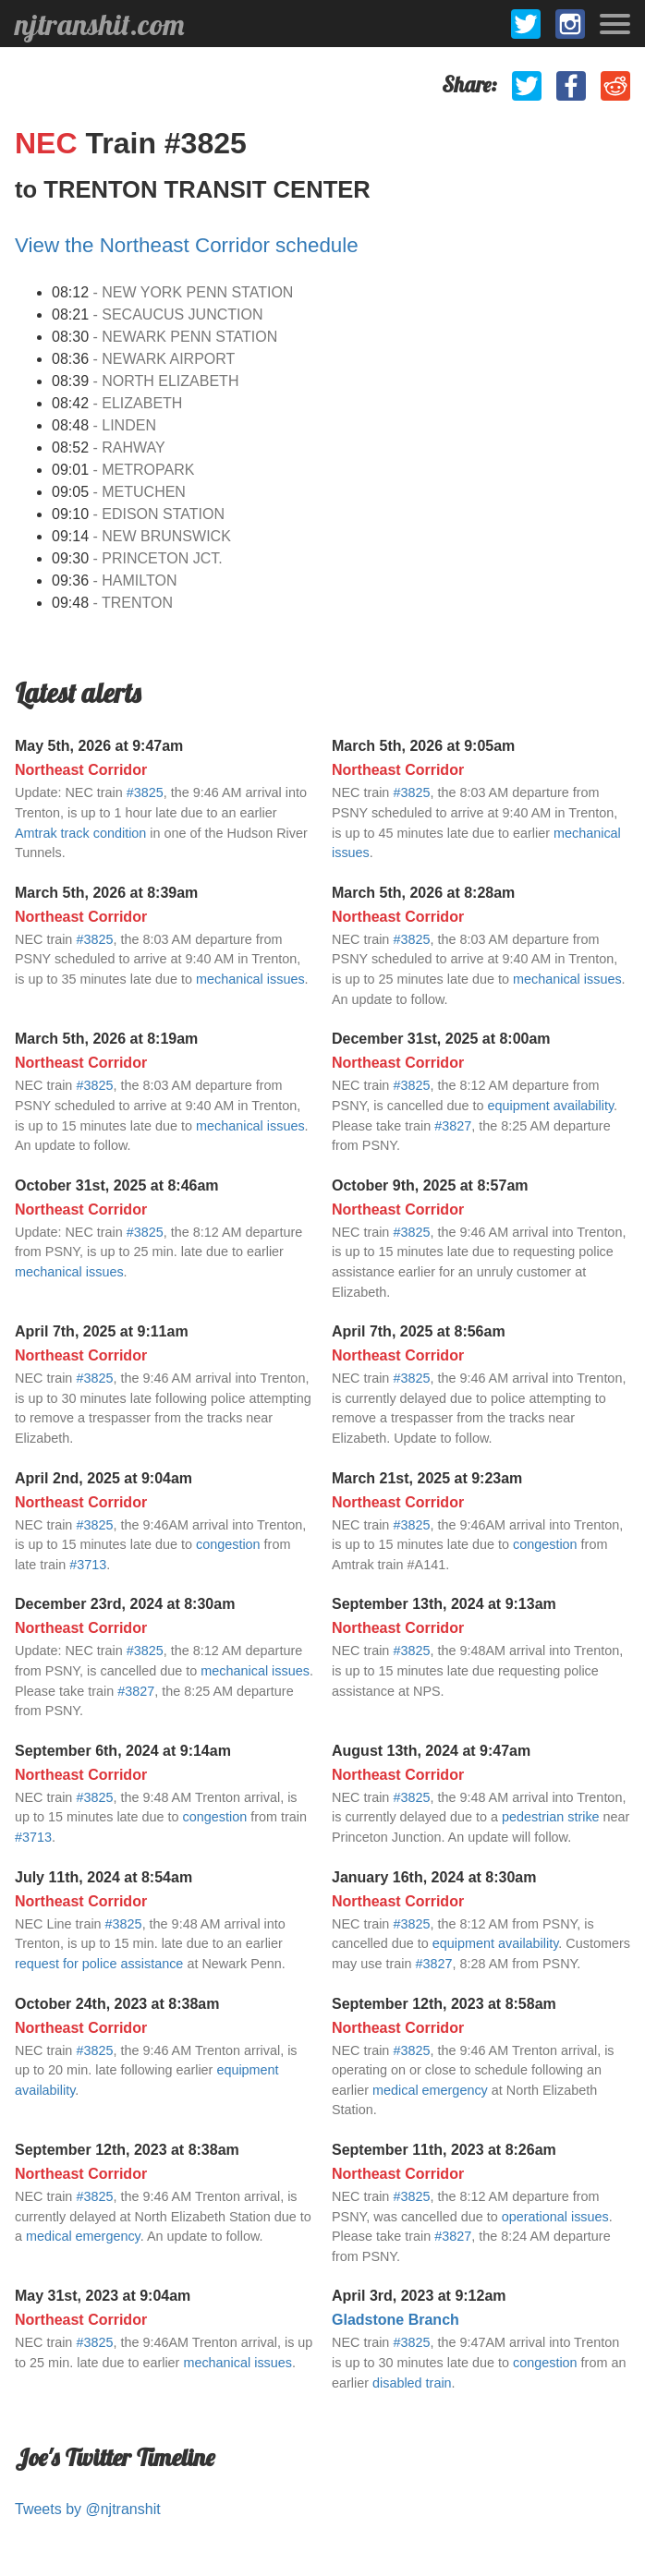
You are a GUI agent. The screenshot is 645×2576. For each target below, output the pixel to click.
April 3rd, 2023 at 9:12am (419, 2296)
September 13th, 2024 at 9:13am (444, 1604)
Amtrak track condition (80, 833)
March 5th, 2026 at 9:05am (423, 746)
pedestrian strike (551, 1816)
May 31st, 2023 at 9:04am (102, 2296)
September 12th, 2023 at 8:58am (444, 2004)
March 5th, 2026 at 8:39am (106, 893)
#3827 (452, 1126)
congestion (228, 1544)
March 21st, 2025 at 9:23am (427, 1478)
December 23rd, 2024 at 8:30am (125, 1604)
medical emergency (430, 2090)
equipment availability (551, 1105)
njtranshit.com (99, 24)
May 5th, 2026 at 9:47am (99, 746)
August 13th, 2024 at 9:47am (431, 1751)
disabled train (412, 2383)
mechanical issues (250, 979)
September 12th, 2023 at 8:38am (127, 2150)
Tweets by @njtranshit (88, 2509)
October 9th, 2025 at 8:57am (430, 1185)
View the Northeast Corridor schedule (187, 245)
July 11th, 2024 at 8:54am (103, 1877)
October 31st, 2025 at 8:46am (117, 1185)
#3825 (145, 792)
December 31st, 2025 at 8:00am (441, 1038)
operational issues (555, 2216)
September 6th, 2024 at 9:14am (123, 1751)
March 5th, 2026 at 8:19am (106, 1038)
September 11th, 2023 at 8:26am (444, 2150)
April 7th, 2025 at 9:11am (102, 1331)
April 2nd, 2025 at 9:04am (103, 1478)
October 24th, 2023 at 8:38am (117, 2004)
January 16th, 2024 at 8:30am (434, 1877)
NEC (50, 143)
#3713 (87, 1564)
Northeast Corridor (81, 770)
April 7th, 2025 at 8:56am (418, 1331)
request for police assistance (99, 1963)
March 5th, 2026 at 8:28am (423, 893)
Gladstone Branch (395, 2320)
